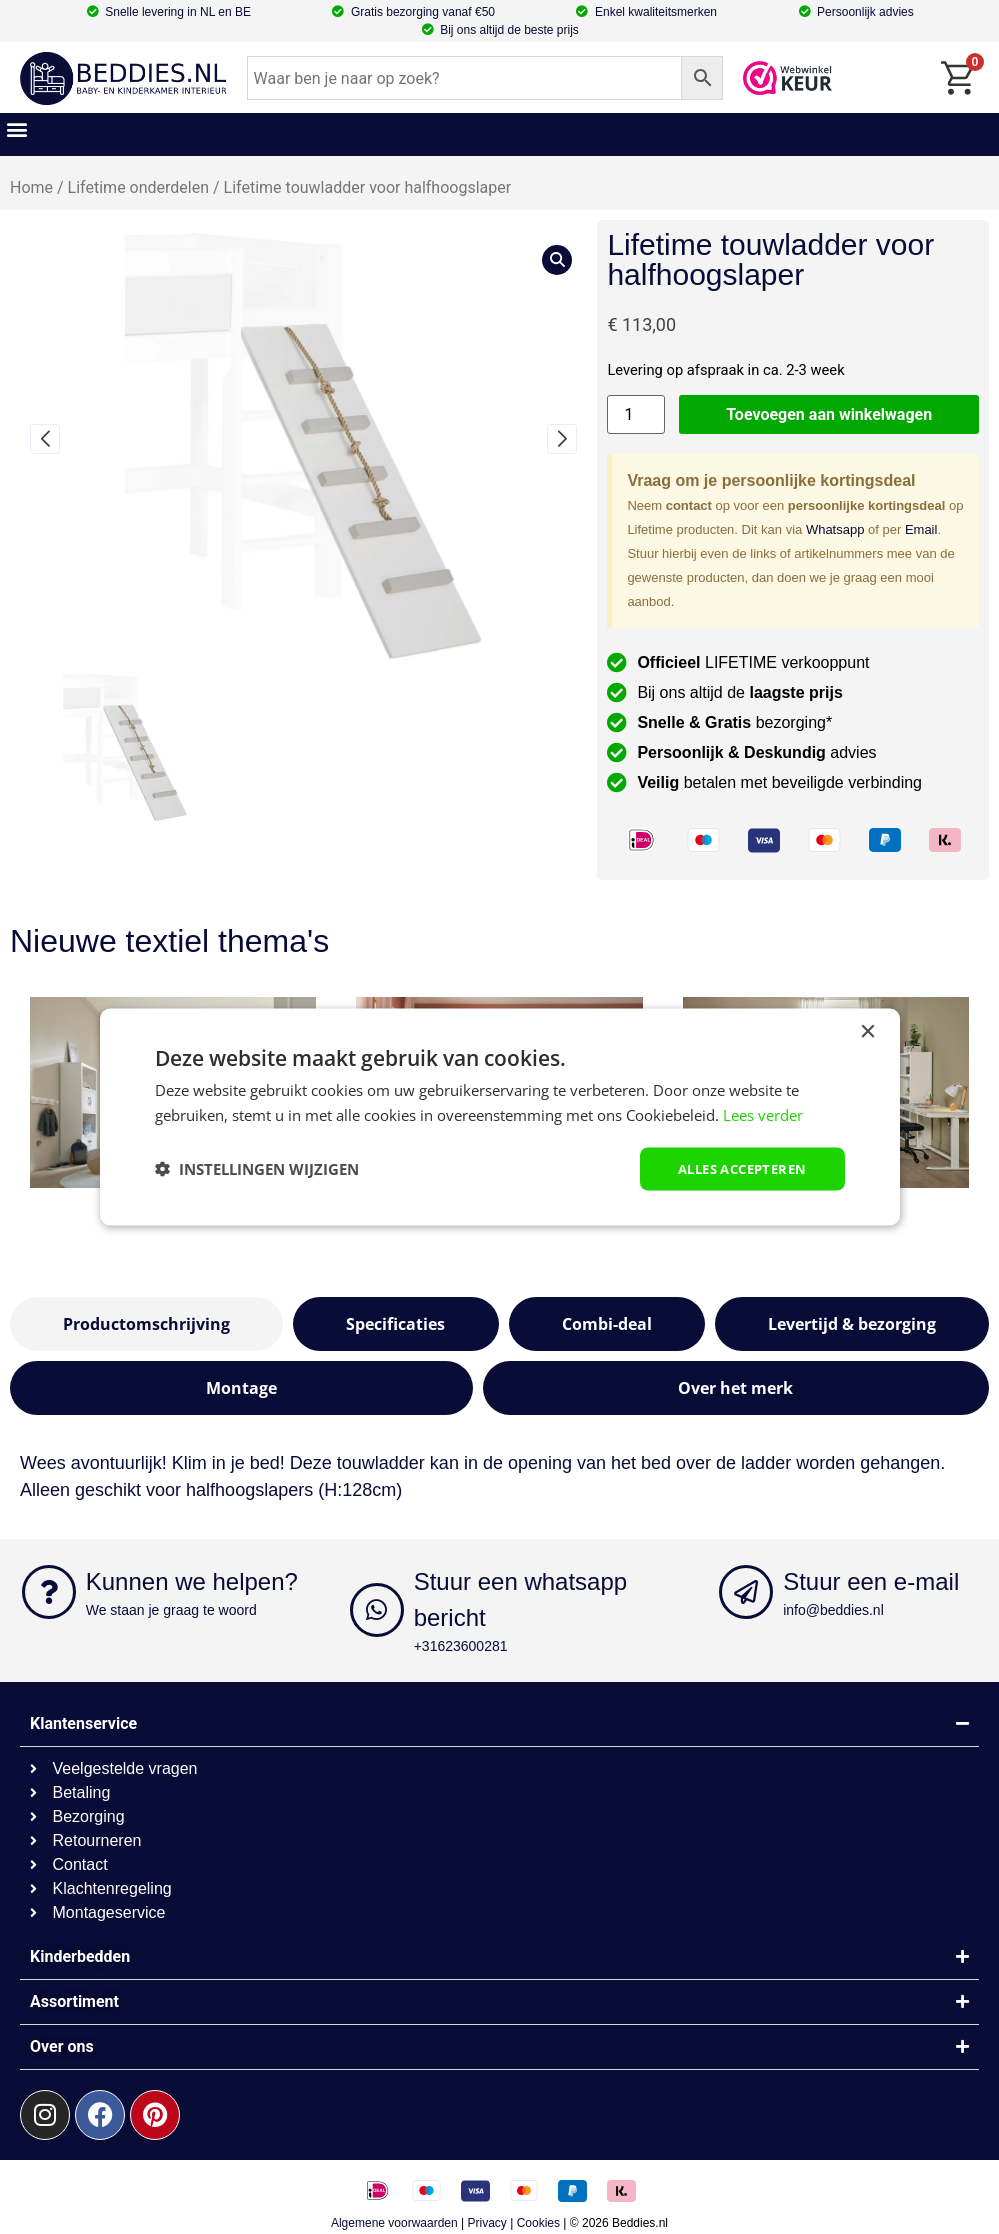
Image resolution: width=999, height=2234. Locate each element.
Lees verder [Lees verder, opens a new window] (763, 1114)
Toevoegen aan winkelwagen (829, 414)
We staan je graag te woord (171, 1610)
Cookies (538, 2223)
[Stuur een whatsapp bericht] (377, 1610)
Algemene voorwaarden (394, 2223)
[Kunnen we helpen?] (49, 1592)
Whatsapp (835, 529)
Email (921, 529)
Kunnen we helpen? (192, 1581)
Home (31, 187)
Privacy (487, 2223)
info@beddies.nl (833, 1610)
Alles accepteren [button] (735, 1168)
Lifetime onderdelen (138, 187)
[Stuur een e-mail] (746, 1592)
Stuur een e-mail (871, 1581)
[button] (16, 129)
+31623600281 (461, 1646)
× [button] (867, 1031)
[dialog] (500, 1117)
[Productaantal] (636, 414)
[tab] (146, 1324)
